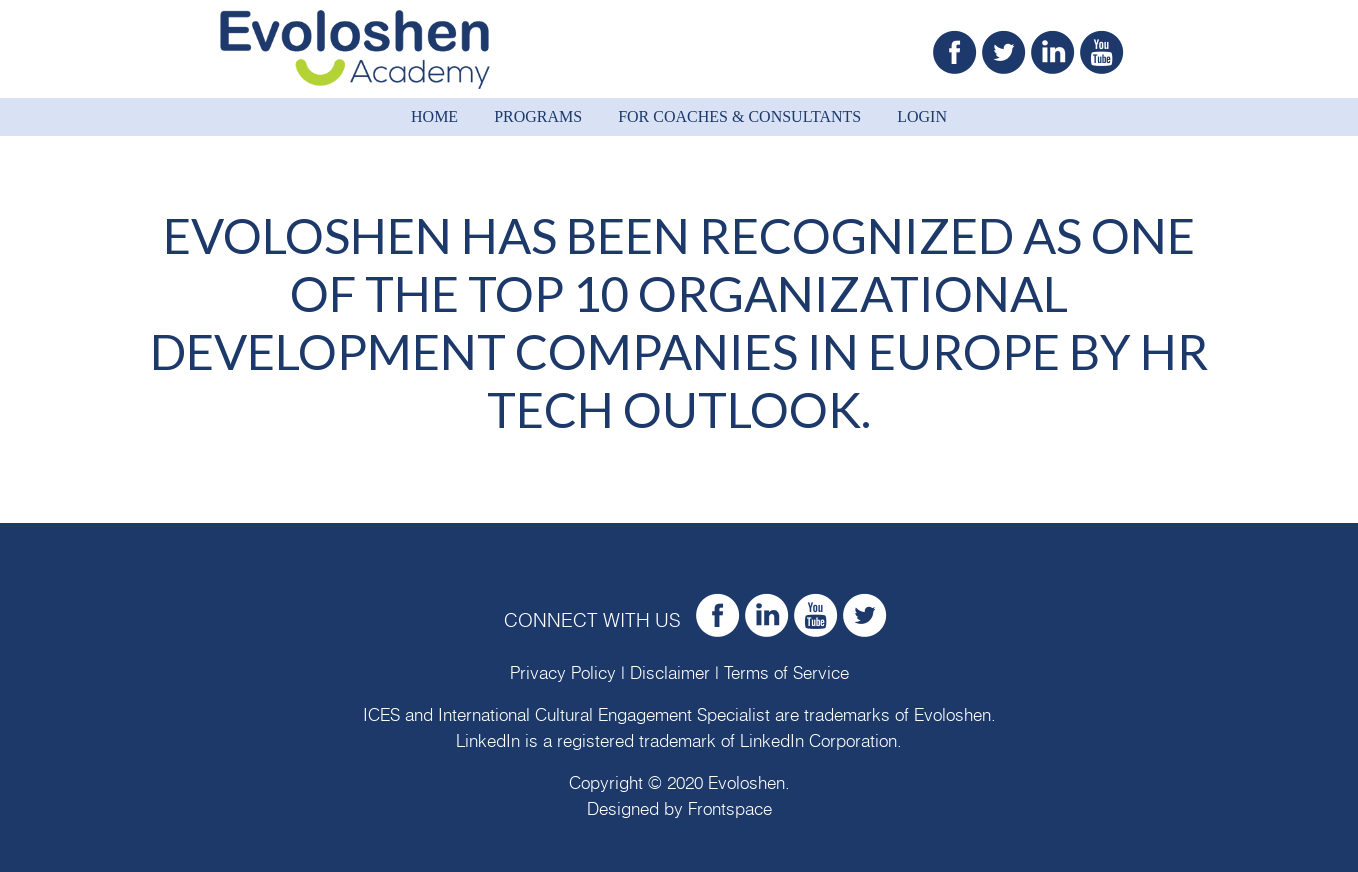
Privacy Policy (563, 673)
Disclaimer (670, 673)
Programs (538, 116)
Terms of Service (786, 673)
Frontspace (730, 809)
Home (434, 116)
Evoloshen (952, 715)
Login (922, 116)
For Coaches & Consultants (739, 116)
